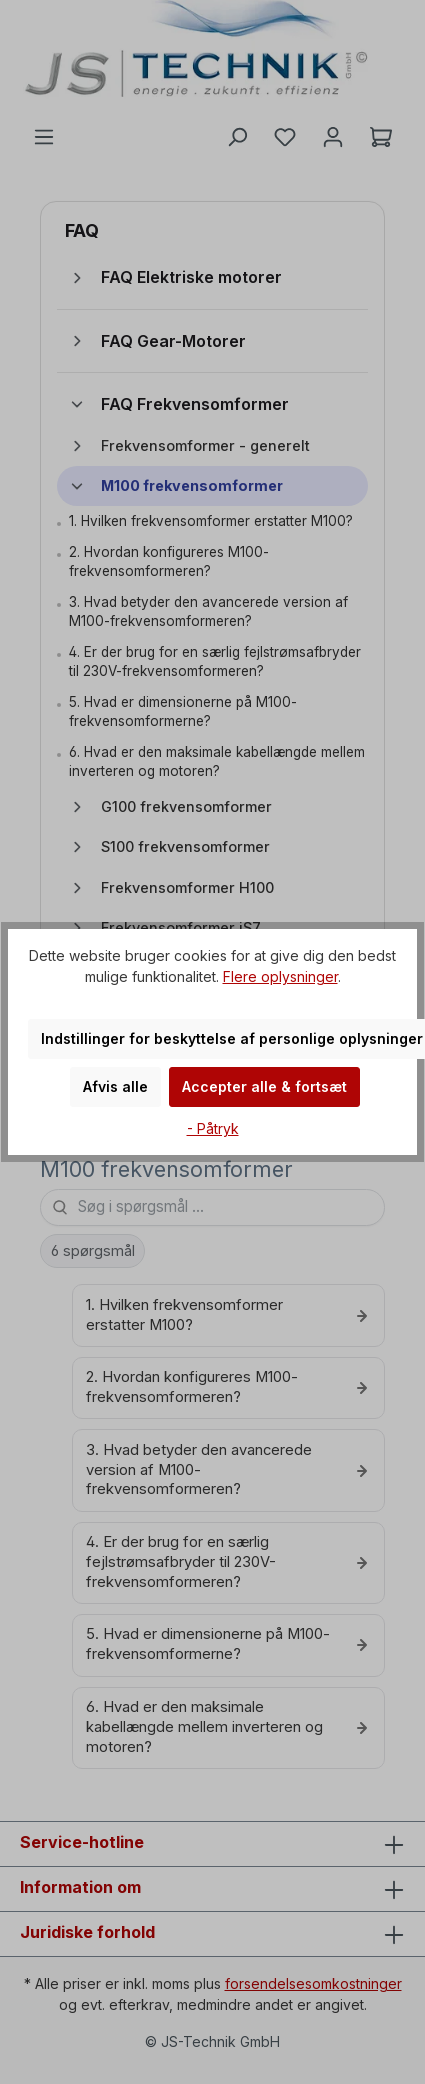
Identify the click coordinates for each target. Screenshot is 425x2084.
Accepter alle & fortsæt (264, 1086)
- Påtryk (213, 1128)
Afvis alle (115, 1086)
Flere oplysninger (280, 976)
